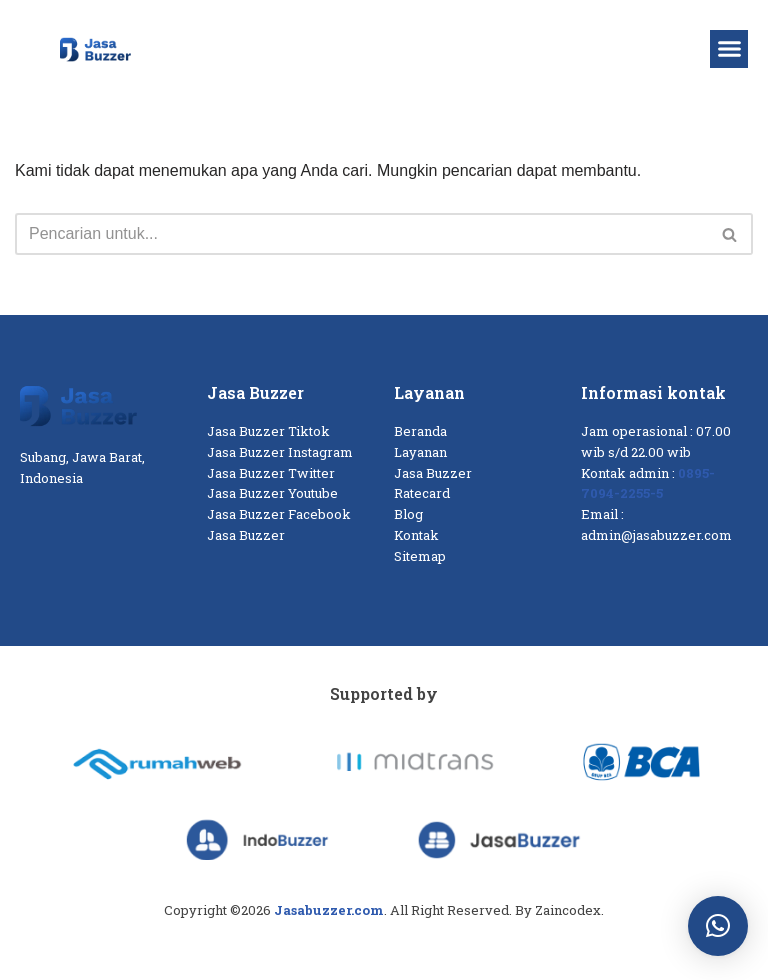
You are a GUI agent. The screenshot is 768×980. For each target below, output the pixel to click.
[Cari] (361, 234)
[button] (729, 49)
